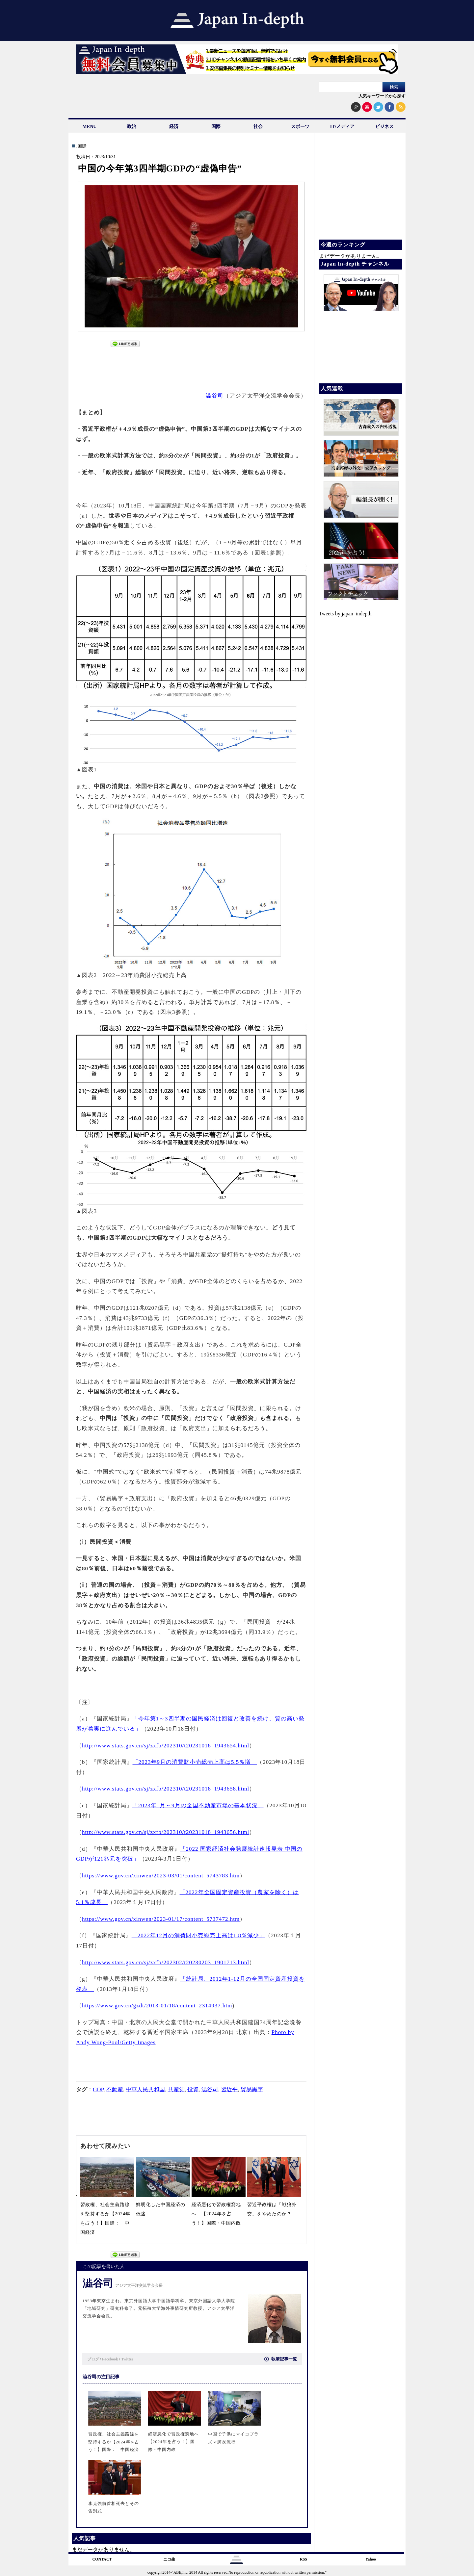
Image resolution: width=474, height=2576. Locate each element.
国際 (216, 126)
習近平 (229, 2089)
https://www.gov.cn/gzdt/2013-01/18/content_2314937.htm (157, 2005)
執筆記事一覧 (281, 2359)
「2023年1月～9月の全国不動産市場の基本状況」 (198, 1805)
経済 (173, 126)
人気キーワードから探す (382, 95)
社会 (258, 126)
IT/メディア (342, 126)
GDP (98, 2089)
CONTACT (102, 2559)
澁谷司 (215, 396)
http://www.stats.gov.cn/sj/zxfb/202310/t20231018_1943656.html (165, 1832)
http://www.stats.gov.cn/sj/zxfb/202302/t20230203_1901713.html (165, 1962)
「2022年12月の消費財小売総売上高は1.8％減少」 (198, 1935)
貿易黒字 (252, 2089)
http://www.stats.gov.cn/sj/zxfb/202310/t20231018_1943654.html (165, 1745)
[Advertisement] (191, 366)
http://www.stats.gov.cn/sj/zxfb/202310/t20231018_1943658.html (165, 1789)
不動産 (114, 2089)
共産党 (176, 2089)
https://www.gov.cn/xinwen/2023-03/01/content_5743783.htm (161, 1875)
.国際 (81, 146)
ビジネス (384, 126)
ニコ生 (169, 2559)
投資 (192, 2089)
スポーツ (300, 126)
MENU (90, 126)
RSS (303, 2559)
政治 (131, 126)
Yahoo (370, 2559)
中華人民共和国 (145, 2089)
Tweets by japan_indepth (345, 613)
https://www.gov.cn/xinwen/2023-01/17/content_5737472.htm (161, 1919)
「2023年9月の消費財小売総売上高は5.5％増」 (195, 1762)
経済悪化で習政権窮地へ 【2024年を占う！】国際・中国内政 (219, 2214)
